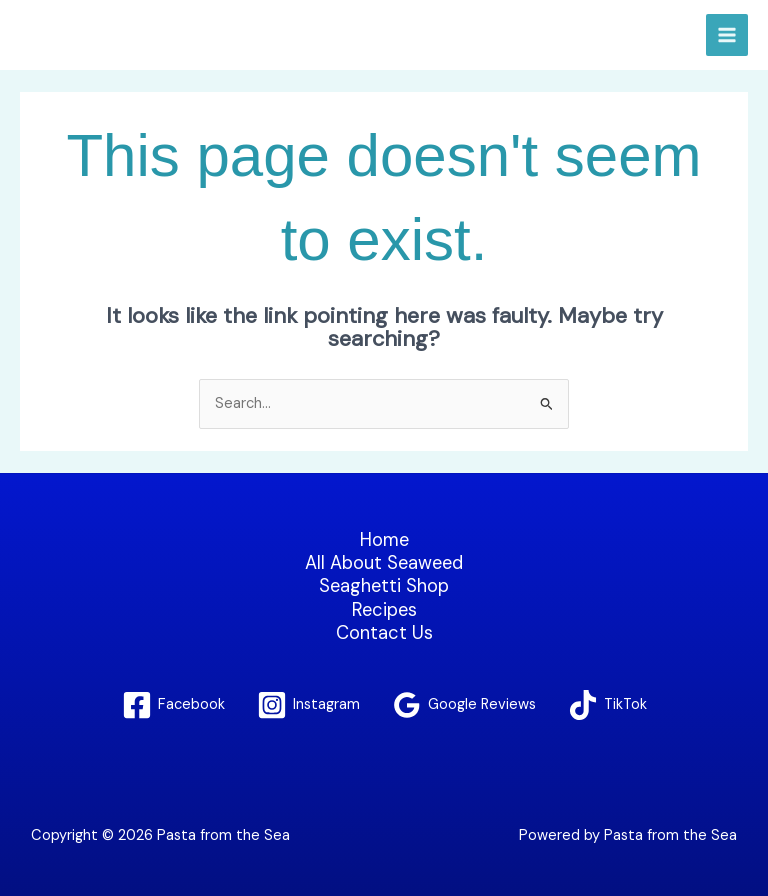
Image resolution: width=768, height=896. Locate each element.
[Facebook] (173, 705)
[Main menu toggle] (727, 35)
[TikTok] (607, 705)
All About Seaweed (384, 563)
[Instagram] (308, 705)
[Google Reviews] (464, 705)
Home (384, 540)
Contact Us (384, 633)
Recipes (384, 610)
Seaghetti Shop (384, 586)
